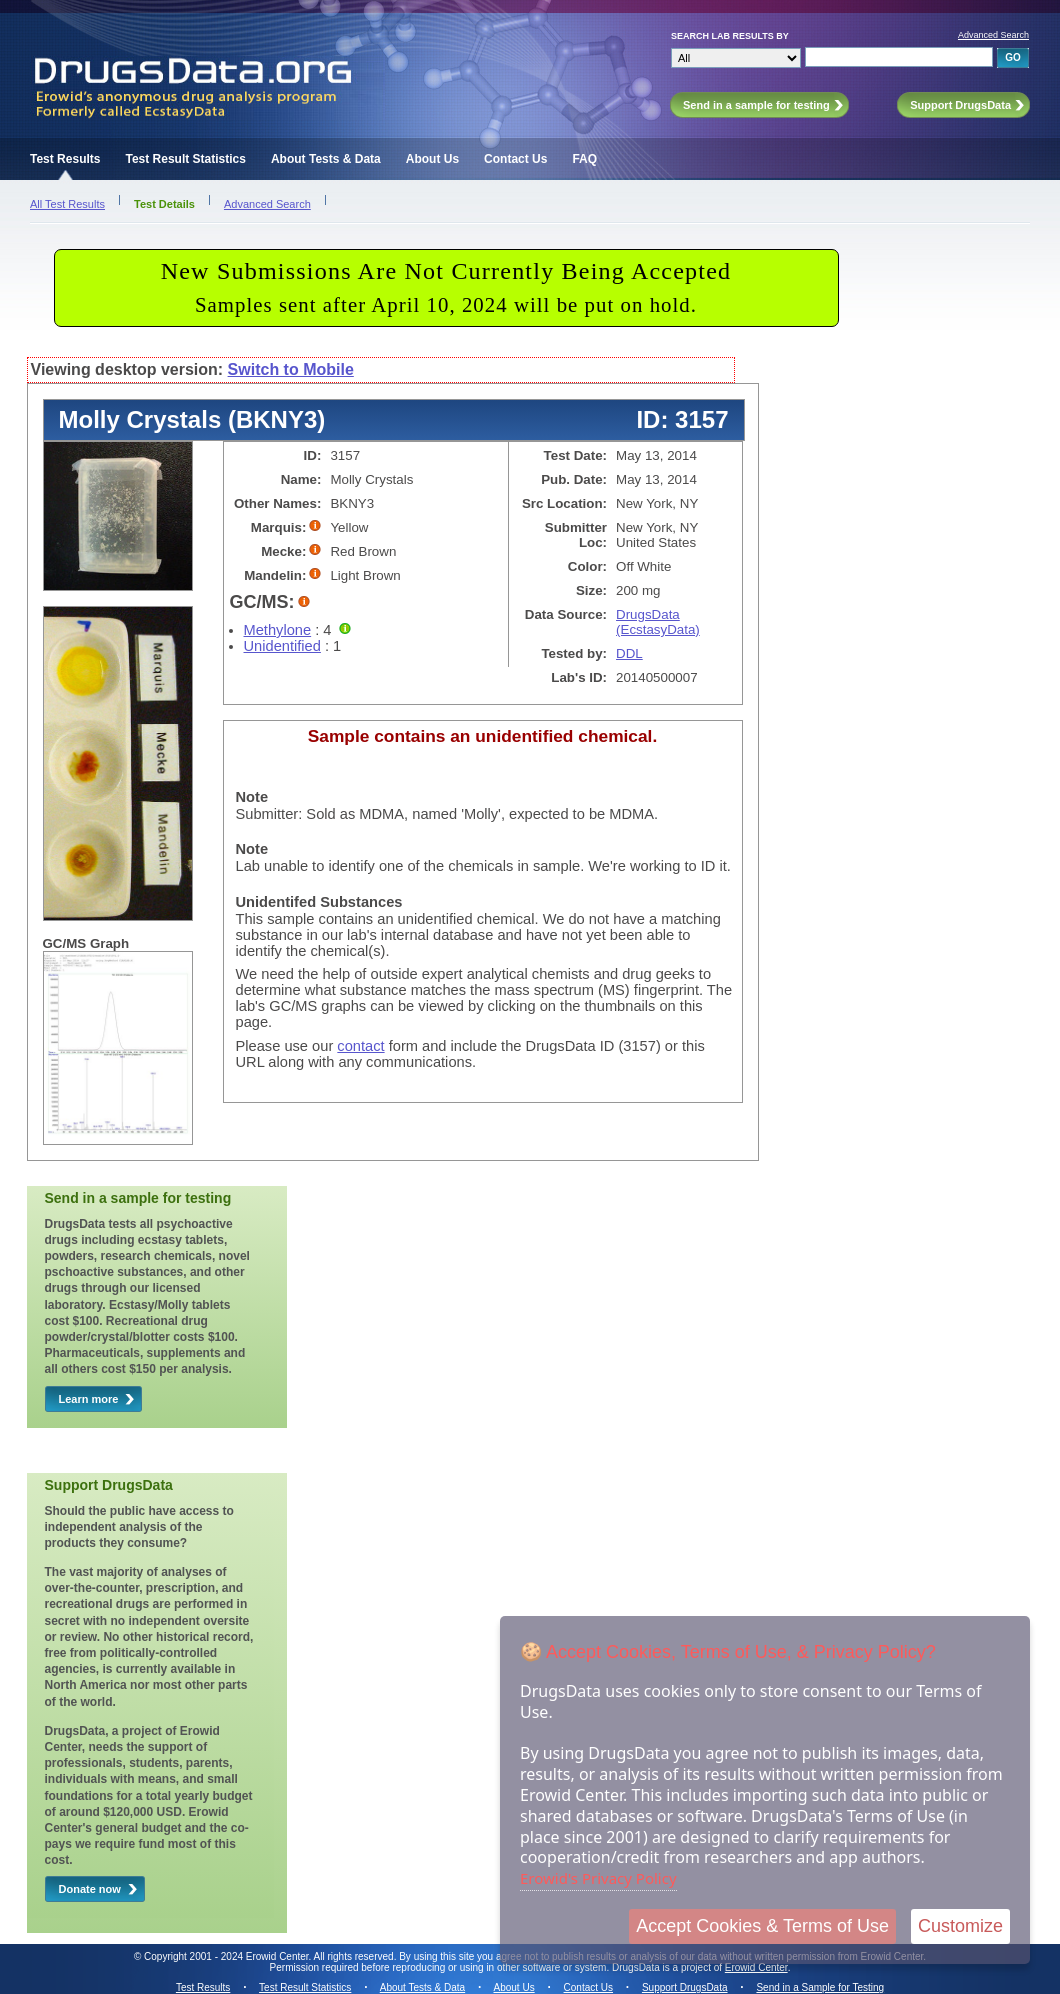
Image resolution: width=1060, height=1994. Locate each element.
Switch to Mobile (291, 369)
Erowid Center (756, 1967)
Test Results (65, 159)
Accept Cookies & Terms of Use (762, 1926)
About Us (432, 159)
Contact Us (515, 159)
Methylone (278, 630)
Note (252, 797)
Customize (960, 1926)
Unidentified (282, 646)
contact (360, 1046)
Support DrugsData (685, 1987)
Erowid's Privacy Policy (598, 1878)
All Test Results (67, 204)
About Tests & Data (326, 159)
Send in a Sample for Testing (820, 1987)
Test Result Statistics (185, 159)
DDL (629, 653)
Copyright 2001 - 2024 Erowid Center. (227, 1956)
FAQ (584, 159)
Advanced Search (993, 35)
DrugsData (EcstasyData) (658, 622)
